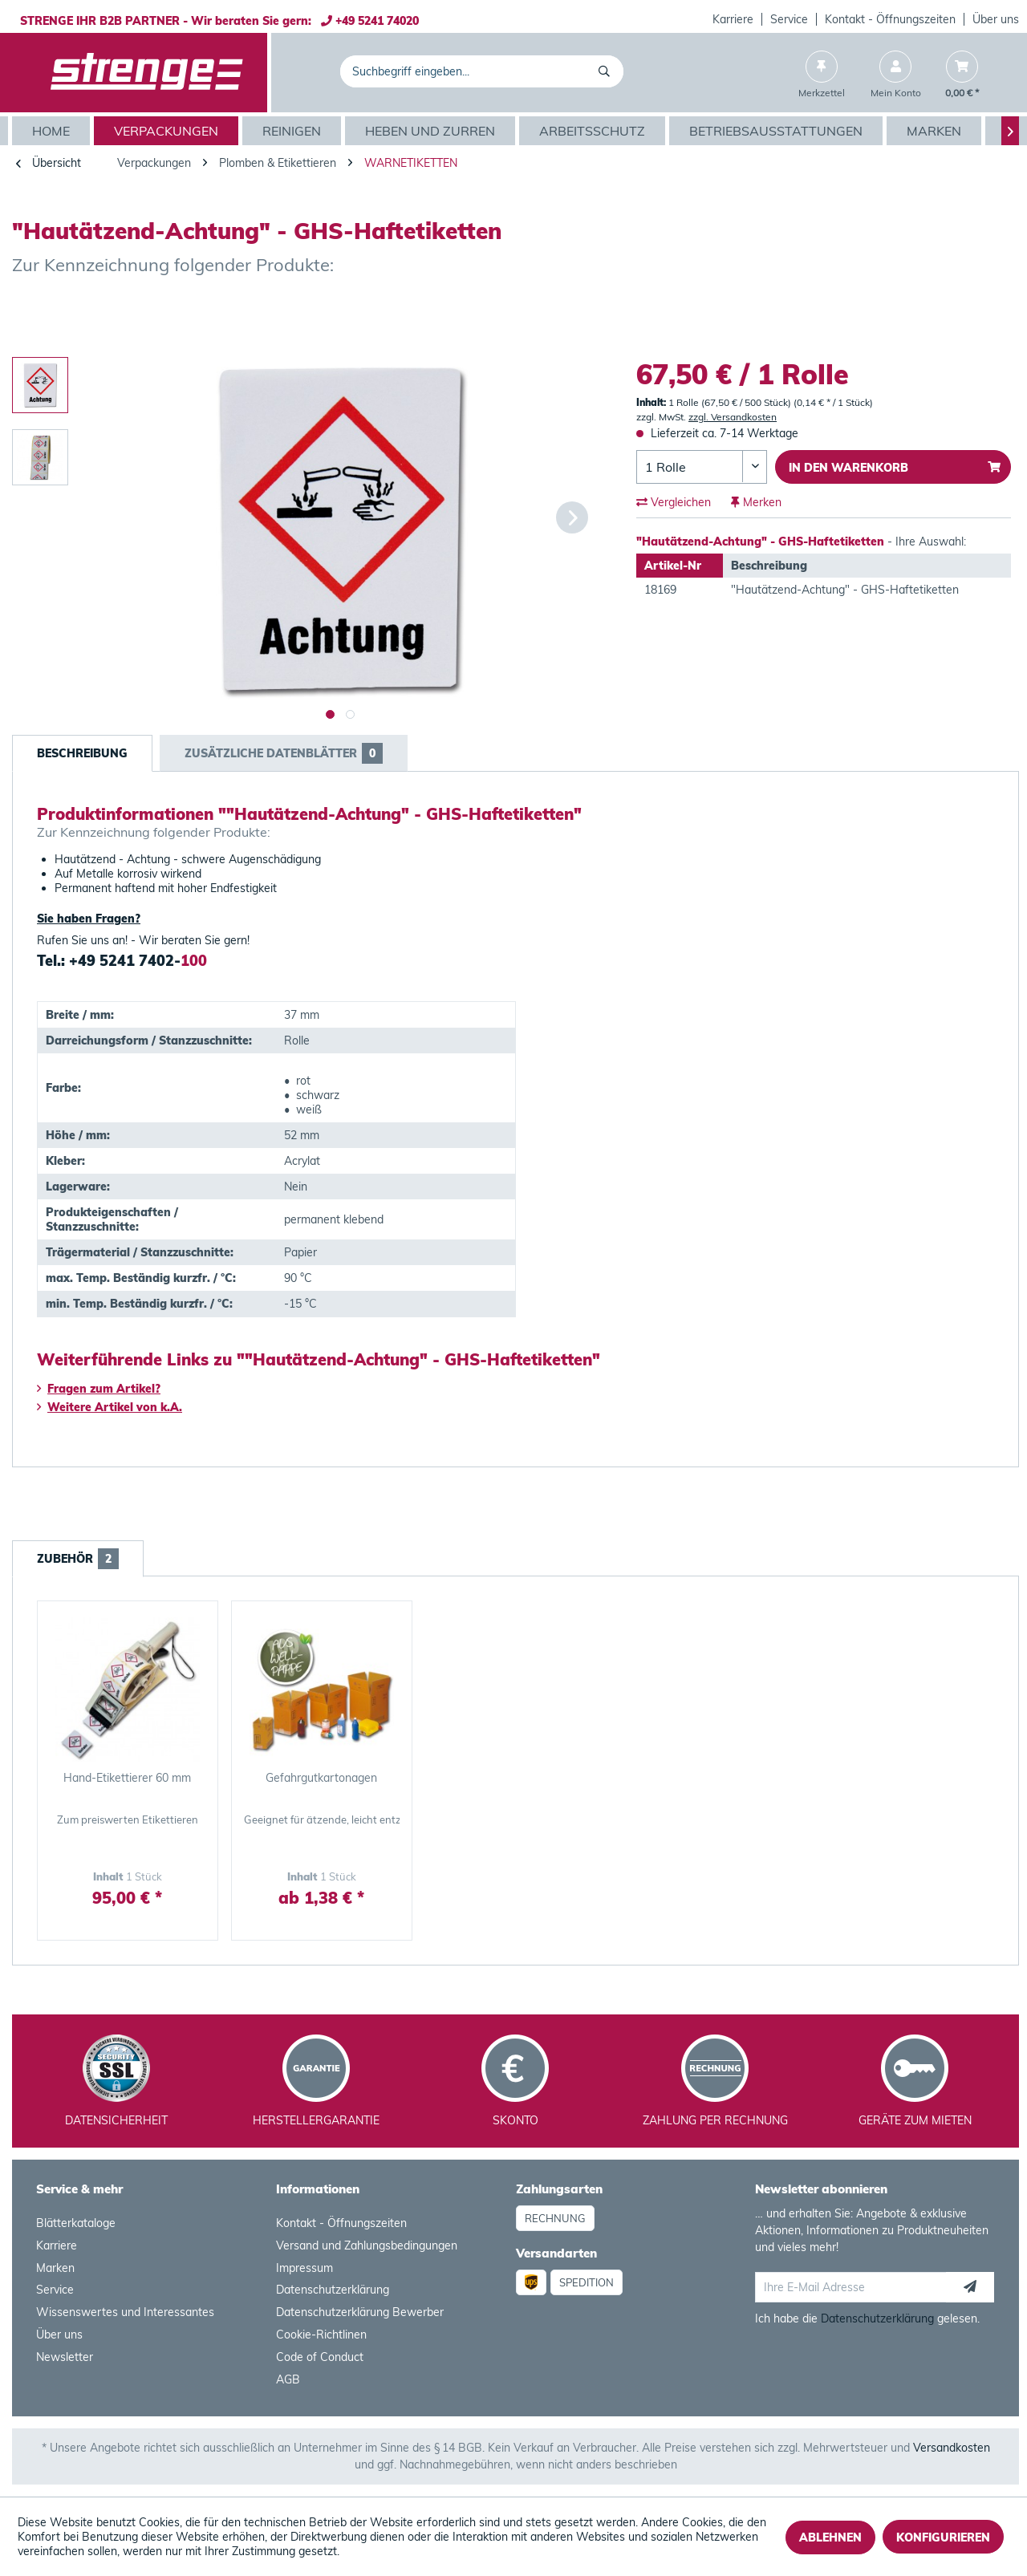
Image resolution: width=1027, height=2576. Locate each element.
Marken (55, 2268)
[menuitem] (733, 19)
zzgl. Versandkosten (732, 417)
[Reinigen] (293, 130)
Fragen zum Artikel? (98, 1388)
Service (789, 19)
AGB (288, 2379)
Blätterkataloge (76, 2223)
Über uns (995, 19)
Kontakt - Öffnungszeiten (890, 19)
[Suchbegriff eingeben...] (481, 71)
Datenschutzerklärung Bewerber (360, 2312)
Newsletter (64, 2357)
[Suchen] (607, 71)
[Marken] (936, 130)
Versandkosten (951, 2447)
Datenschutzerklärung (332, 2289)
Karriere (732, 19)
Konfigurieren (943, 2537)
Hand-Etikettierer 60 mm (127, 1778)
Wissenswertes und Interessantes (125, 2312)
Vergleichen (673, 502)
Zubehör (78, 1559)
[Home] (53, 130)
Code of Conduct (319, 2357)
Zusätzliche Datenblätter (284, 753)
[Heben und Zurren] (432, 130)
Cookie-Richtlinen (321, 2334)
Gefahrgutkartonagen (321, 1778)
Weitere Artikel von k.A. (109, 1407)
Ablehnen (830, 2537)
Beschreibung (82, 753)
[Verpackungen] (168, 130)
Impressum (304, 2268)
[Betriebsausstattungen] (778, 130)
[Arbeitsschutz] (594, 130)
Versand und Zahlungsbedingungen (366, 2245)
